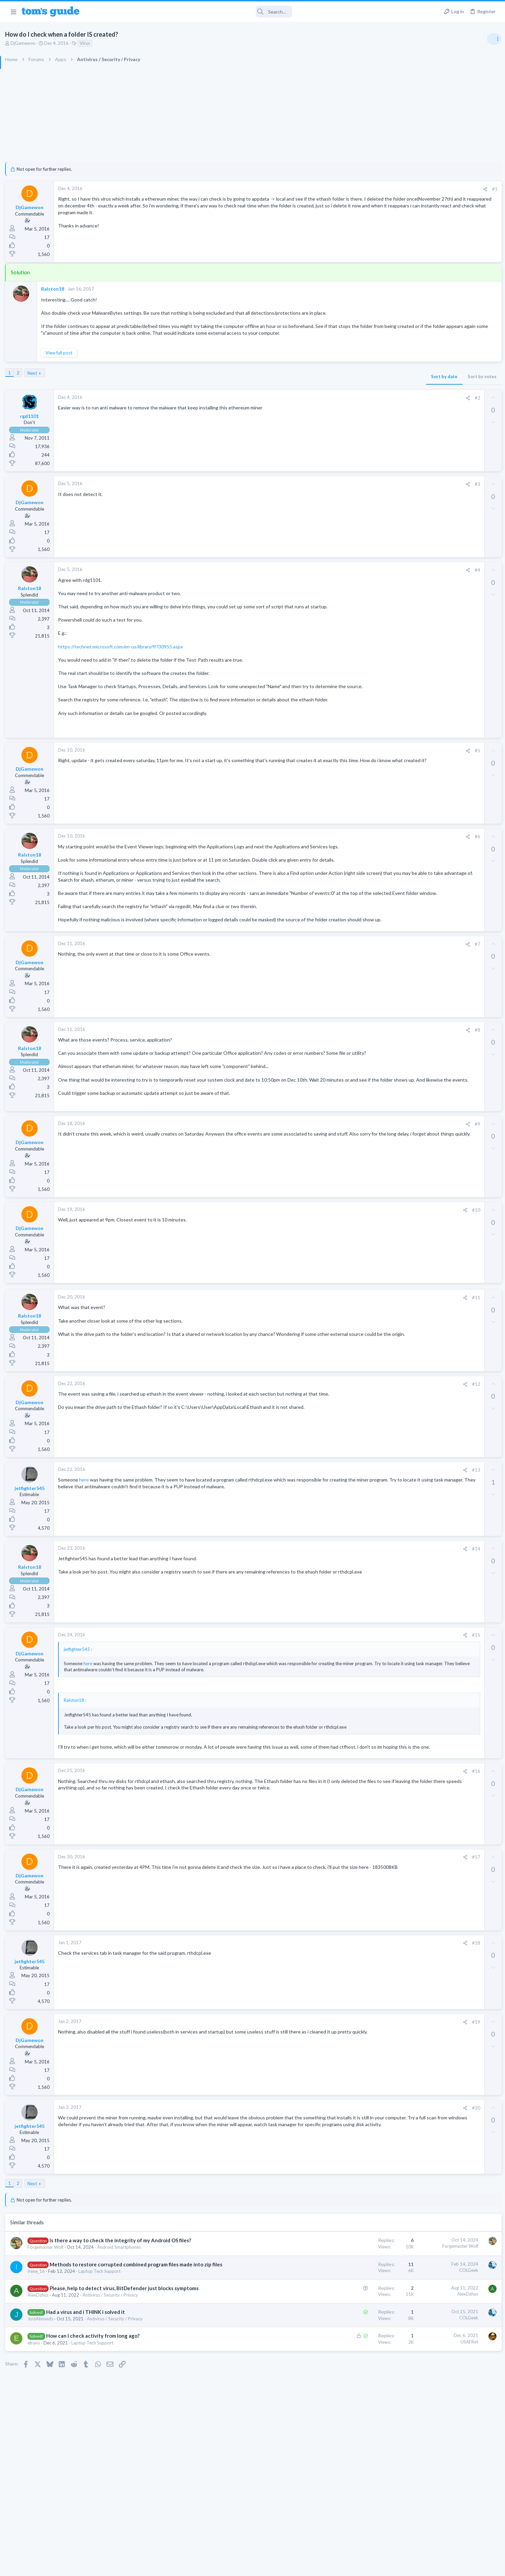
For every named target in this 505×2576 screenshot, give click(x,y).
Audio (414, 474)
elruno (106, 2463)
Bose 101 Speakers (439, 455)
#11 (364, 1377)
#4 (365, 583)
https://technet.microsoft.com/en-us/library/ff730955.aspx (193, 666)
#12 (364, 1464)
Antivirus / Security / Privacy (183, 2415)
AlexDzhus (110, 2415)
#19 (364, 2120)
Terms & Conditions (317, 2567)
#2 (365, 411)
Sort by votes (370, 389)
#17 (364, 1955)
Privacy (270, 2567)
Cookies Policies (227, 2567)
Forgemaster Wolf (118, 2353)
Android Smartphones (192, 2353)
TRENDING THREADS (419, 369)
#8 (365, 1096)
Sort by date (332, 389)
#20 (364, 2206)
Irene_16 (109, 2384)
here (156, 1559)
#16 (364, 1870)
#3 (365, 497)
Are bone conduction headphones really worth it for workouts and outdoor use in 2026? (451, 494)
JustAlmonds (113, 2439)
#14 (364, 1628)
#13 (364, 1549)
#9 (365, 1204)
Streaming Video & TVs (431, 441)
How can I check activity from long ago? (165, 2456)
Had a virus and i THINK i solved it (158, 2432)
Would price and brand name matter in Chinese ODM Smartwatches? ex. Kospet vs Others (451, 580)
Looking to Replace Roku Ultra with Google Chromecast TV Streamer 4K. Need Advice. (451, 626)
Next (105, 386)
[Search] (190, 12)
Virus (158, 43)
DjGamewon (95, 43)
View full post (131, 366)
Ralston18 (125, 289)
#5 (365, 784)
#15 (364, 1714)
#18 (364, 2042)
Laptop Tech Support (172, 2384)
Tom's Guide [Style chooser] (450, 2519)
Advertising (179, 2567)
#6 (365, 869)
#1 (383, 189)
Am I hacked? (433, 383)
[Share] (373, 189)
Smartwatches (423, 605)
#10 (364, 1289)
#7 (365, 1010)
